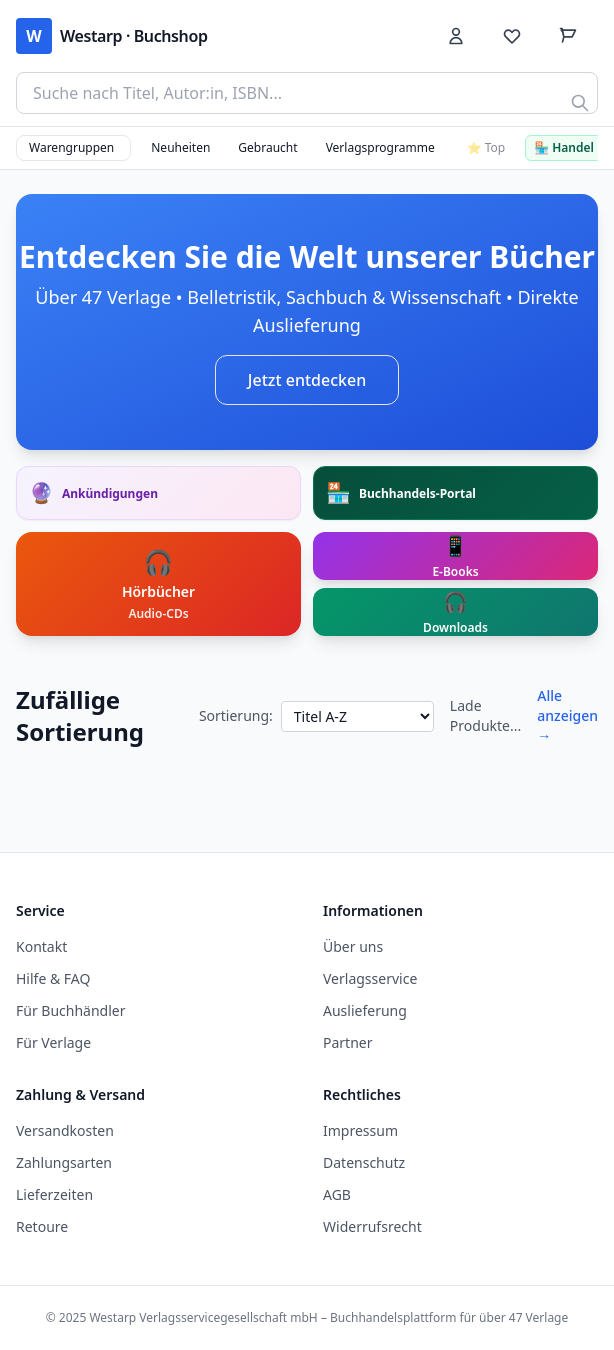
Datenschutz (364, 1162)
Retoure (42, 1226)
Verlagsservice (370, 978)
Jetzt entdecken (307, 380)
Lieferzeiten (54, 1194)
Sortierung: (236, 715)
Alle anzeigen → (567, 715)
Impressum (360, 1130)
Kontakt (41, 946)
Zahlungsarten (64, 1162)
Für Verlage (53, 1042)
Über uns (353, 946)
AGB (337, 1194)
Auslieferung (365, 1010)
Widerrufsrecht (372, 1226)
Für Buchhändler (71, 1010)
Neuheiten (180, 147)
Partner (348, 1042)
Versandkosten (65, 1130)
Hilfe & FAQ (53, 978)
